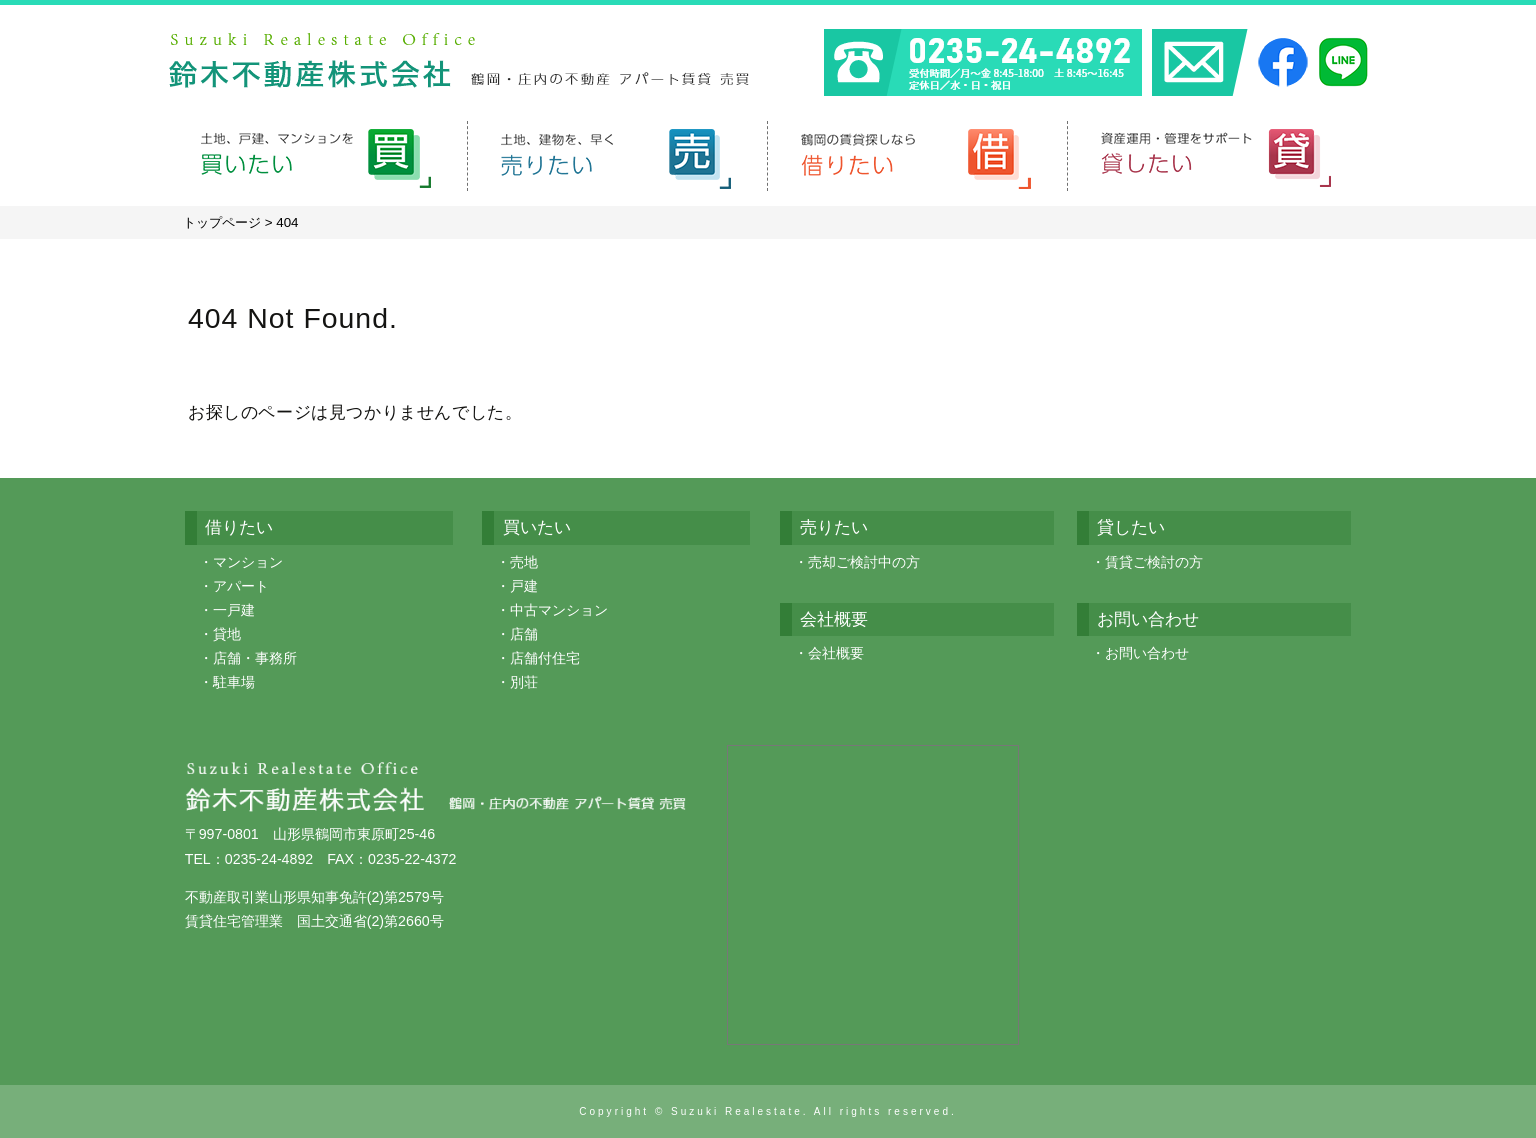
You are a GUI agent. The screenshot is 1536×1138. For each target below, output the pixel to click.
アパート (241, 586)
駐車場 (234, 682)
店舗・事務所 (255, 658)
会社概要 (836, 653)
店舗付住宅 (545, 658)
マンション (248, 562)
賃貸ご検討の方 (1154, 562)
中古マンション (559, 610)
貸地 (227, 634)
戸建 (524, 586)
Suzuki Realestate (737, 1111)
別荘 (524, 682)
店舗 (524, 634)
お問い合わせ (1147, 653)
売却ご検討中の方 (864, 562)
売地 (524, 562)
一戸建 (234, 610)
